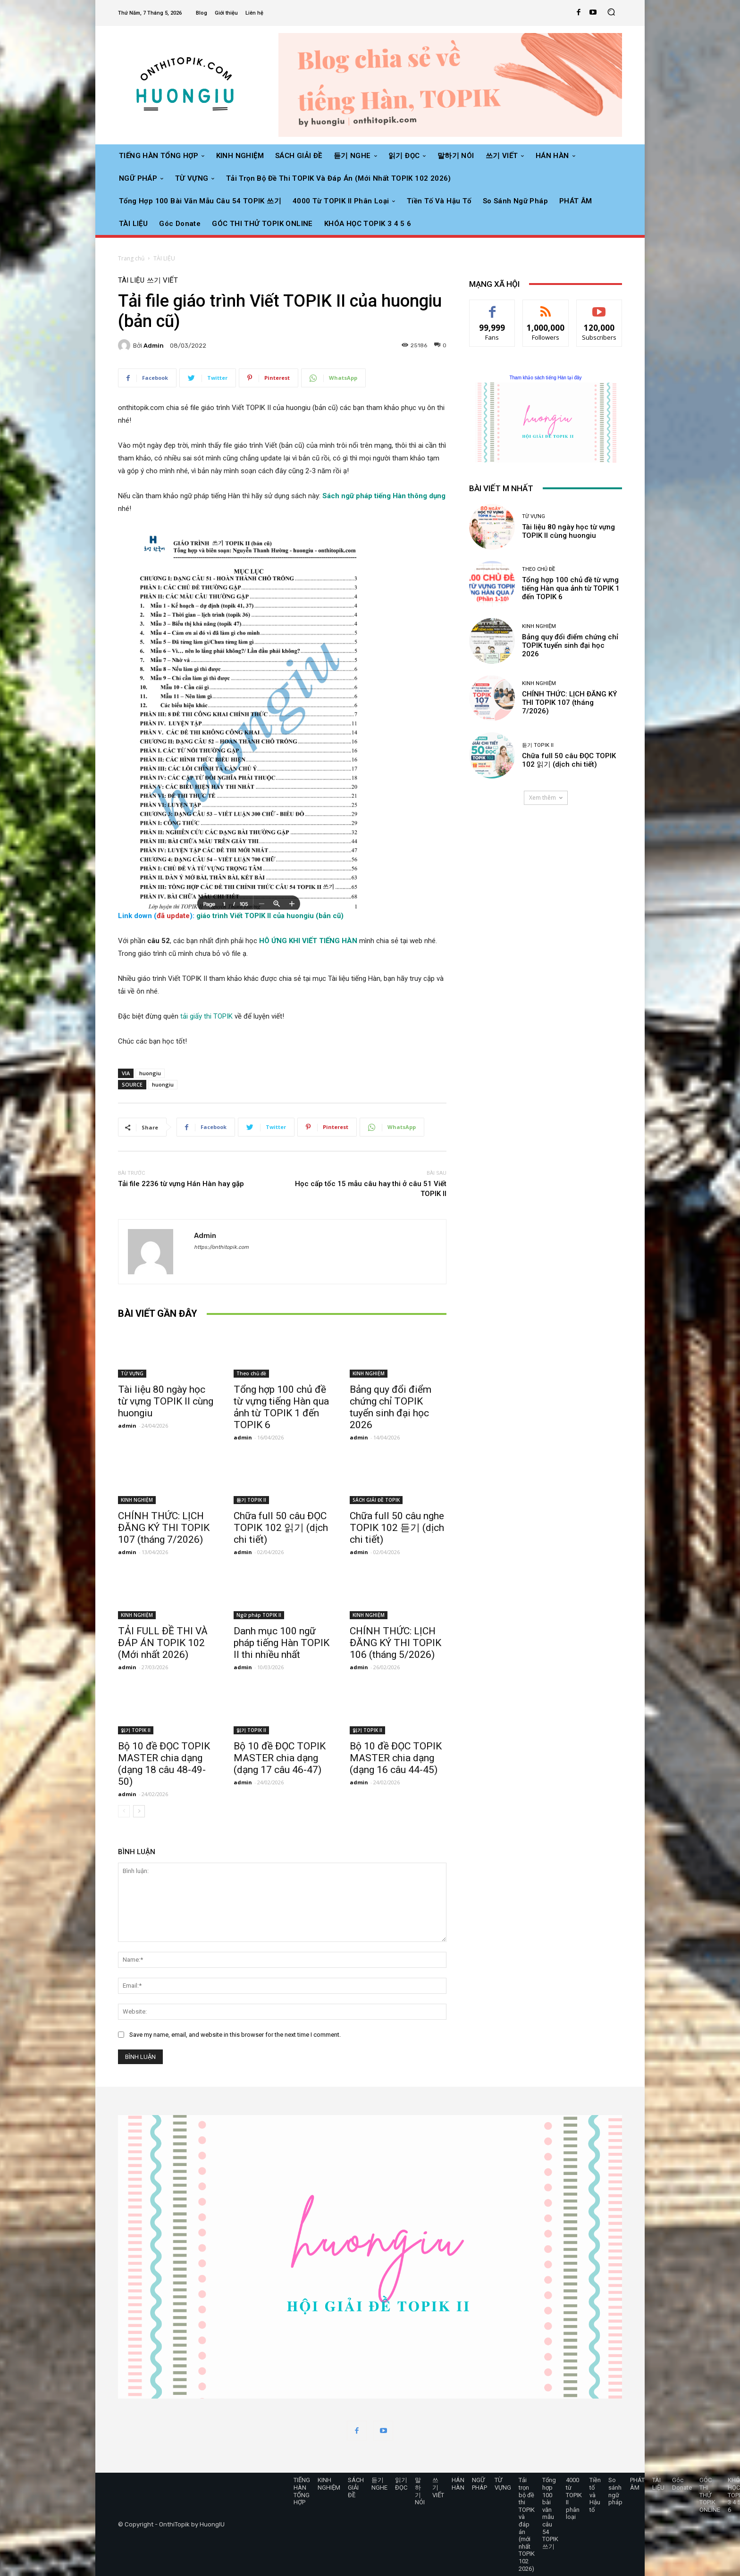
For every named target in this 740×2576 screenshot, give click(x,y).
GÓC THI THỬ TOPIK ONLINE (709, 2494)
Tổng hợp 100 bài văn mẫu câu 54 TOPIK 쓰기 (550, 2513)
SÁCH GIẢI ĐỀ (356, 2487)
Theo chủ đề (251, 1373)
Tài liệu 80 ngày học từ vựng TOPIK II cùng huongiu (165, 1401)
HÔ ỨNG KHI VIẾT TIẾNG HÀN (308, 941)
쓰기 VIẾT (162, 280)
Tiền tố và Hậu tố (595, 2494)
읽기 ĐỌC (401, 2483)
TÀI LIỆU (164, 258)
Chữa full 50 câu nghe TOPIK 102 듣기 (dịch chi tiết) (397, 1527)
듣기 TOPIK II (251, 1500)
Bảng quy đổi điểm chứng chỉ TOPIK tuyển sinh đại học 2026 (390, 1407)
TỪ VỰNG (132, 1373)
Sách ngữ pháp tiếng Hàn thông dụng (384, 496)
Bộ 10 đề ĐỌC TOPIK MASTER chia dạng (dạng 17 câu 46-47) (280, 1757)
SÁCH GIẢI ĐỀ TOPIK (376, 1500)
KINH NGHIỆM (369, 1373)
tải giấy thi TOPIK (207, 1016)
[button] (611, 13)
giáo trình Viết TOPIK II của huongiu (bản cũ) (270, 916)
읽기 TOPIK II (136, 1730)
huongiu (150, 1073)
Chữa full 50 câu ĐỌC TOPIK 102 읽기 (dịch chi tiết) (281, 1527)
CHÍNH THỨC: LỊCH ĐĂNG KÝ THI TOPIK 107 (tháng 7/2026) (164, 1527)
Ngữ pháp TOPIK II (258, 1615)
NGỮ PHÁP (479, 2483)
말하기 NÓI (420, 2491)
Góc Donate (682, 2483)
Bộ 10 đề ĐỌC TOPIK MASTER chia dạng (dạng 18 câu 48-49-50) (164, 1763)
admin (153, 346)
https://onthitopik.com (221, 1247)
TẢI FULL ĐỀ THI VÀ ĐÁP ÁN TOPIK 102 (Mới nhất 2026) (163, 1642)
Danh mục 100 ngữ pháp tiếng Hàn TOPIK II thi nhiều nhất (281, 1642)
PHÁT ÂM (637, 2483)
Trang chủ (131, 258)
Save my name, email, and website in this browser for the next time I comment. (235, 2034)
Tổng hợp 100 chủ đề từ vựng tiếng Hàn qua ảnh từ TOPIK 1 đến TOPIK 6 (281, 1407)
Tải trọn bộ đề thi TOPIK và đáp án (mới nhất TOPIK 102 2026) (527, 2524)
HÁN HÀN (458, 2483)
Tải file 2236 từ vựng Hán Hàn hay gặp (181, 1183)
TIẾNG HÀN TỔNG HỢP (302, 2491)
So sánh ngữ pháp (615, 2491)
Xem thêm (546, 798)
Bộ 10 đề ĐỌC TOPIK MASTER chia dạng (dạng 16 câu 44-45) (396, 1757)
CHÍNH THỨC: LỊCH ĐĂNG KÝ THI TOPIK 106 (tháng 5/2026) (395, 1642)
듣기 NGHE (379, 2483)
